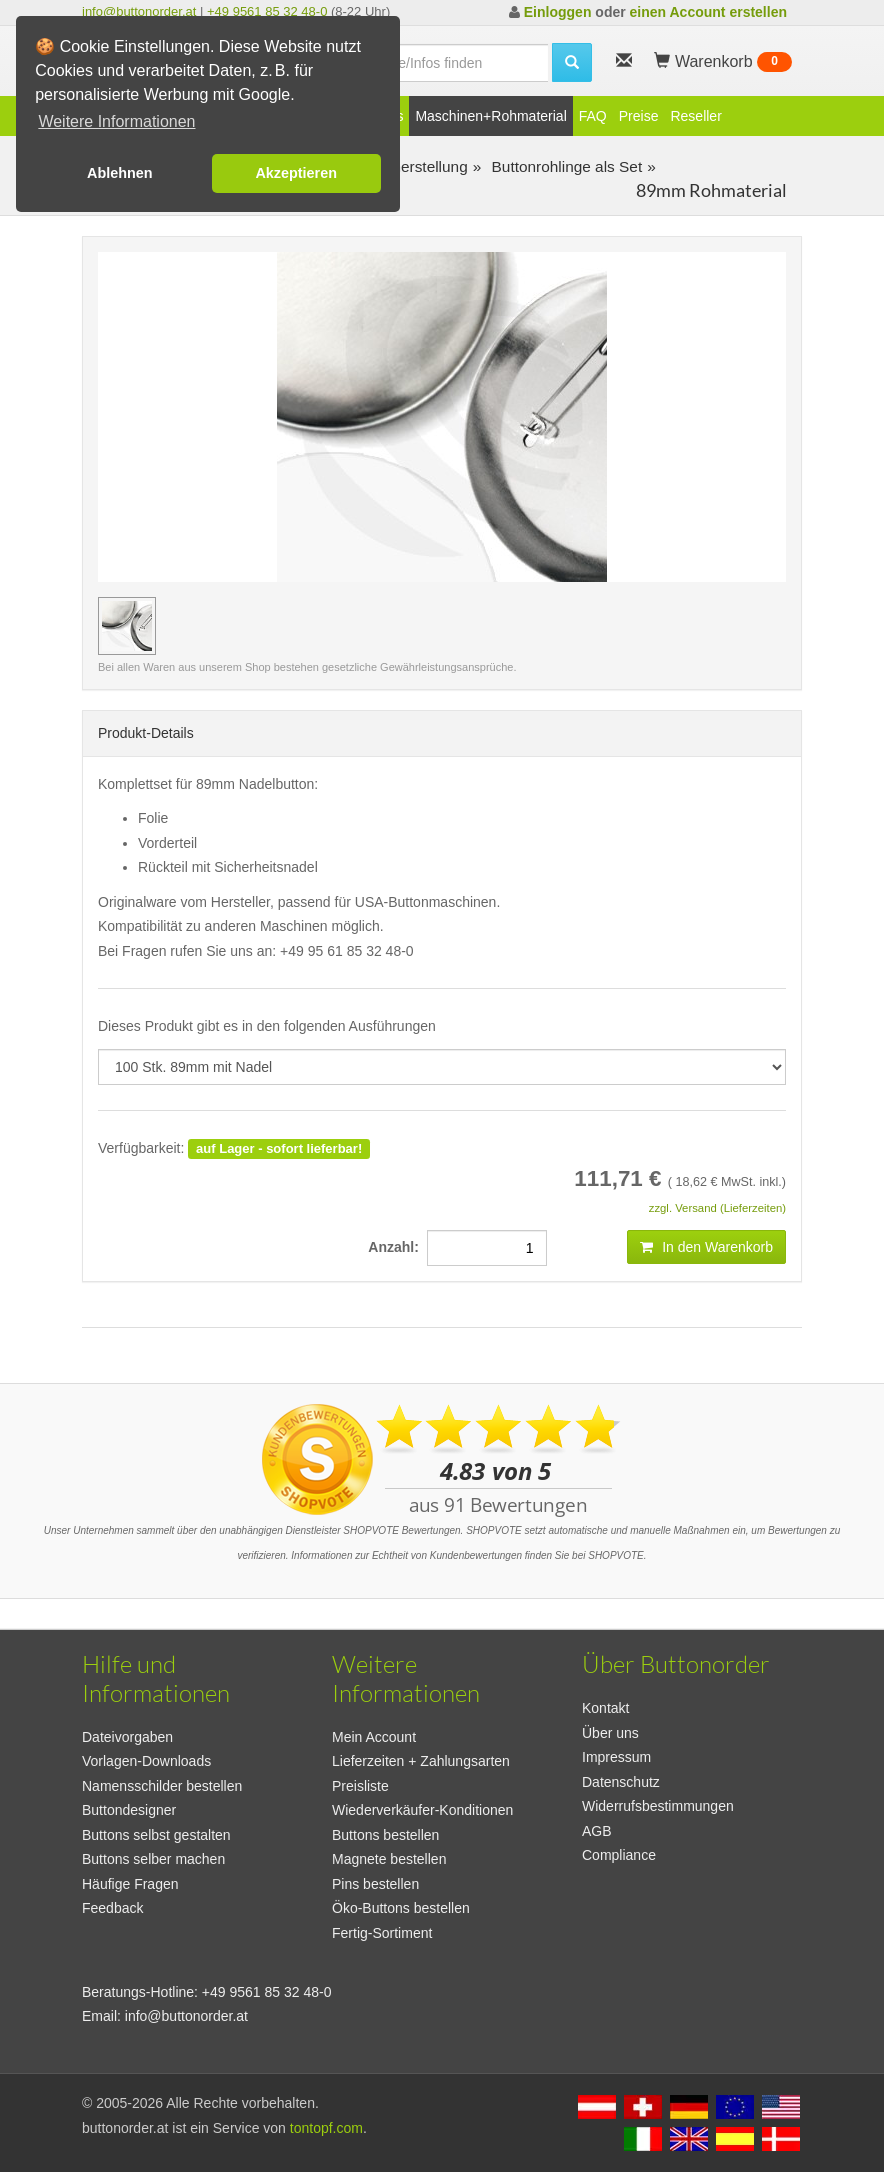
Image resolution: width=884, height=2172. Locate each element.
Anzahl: (397, 1247)
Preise (639, 116)
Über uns (610, 1733)
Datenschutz (621, 1782)
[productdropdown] (442, 1067)
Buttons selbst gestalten (156, 1835)
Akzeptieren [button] (296, 173)
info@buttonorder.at (139, 11)
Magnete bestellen (389, 1859)
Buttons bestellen (385, 1835)
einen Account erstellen (708, 12)
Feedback (112, 1908)
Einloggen (558, 12)
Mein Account (374, 1737)
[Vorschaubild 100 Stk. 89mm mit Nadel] (127, 626)
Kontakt (605, 1708)
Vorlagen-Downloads (146, 1761)
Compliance (619, 1855)
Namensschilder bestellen (162, 1786)
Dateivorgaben (127, 1737)
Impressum (616, 1757)
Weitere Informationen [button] (116, 121)
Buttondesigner (129, 1810)
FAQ (593, 116)
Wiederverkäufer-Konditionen (422, 1810)
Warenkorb (723, 62)
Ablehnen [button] (120, 173)
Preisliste (360, 1786)
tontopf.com (326, 2128)
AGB (597, 1831)
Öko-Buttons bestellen (401, 1908)
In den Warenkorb (706, 1247)
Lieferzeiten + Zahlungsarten (421, 1761)
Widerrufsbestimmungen (658, 1806)
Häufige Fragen (130, 1884)
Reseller (695, 116)
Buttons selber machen (153, 1859)
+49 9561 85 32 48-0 (267, 11)
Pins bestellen (375, 1884)
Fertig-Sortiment (382, 1933)
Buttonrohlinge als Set (564, 166)
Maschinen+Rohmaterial (490, 116)
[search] (442, 63)
